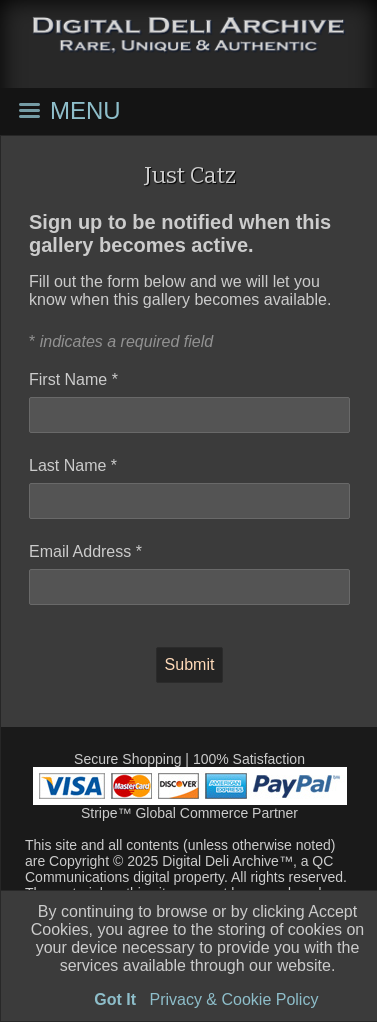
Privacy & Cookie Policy (233, 999)
